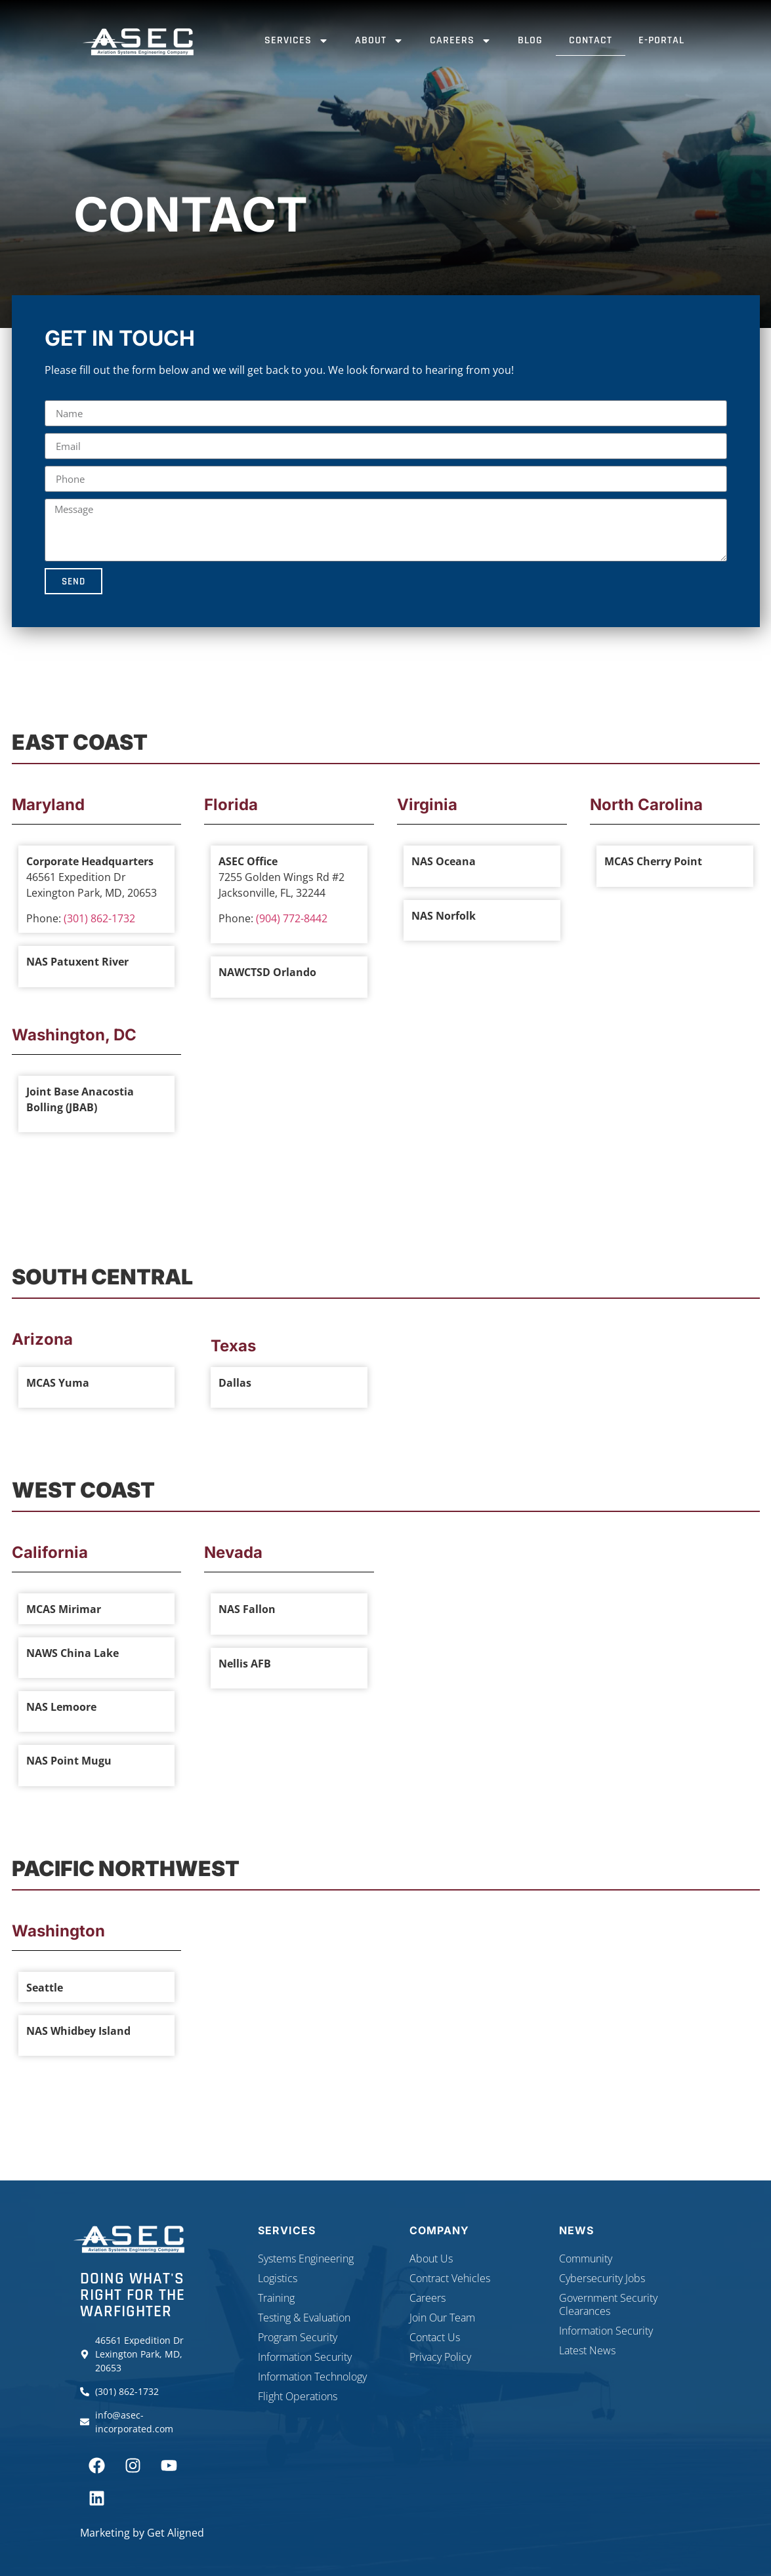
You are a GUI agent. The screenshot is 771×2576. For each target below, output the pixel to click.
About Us (431, 2258)
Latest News (587, 2350)
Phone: (45, 918)
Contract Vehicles (449, 2278)
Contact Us (434, 2337)
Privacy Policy (440, 2357)
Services (296, 40)
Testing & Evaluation (304, 2317)
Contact (590, 40)
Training (276, 2298)
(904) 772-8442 (291, 918)
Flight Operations (297, 2396)
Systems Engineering (306, 2258)
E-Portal (661, 40)
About (379, 40)
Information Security (305, 2357)
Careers (460, 40)
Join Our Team (442, 2317)
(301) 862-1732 (99, 918)
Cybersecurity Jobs (602, 2278)
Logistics (277, 2278)
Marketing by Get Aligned (142, 2532)
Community (585, 2258)
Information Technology (312, 2376)
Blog (530, 40)
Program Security (297, 2337)
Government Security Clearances (608, 2304)
